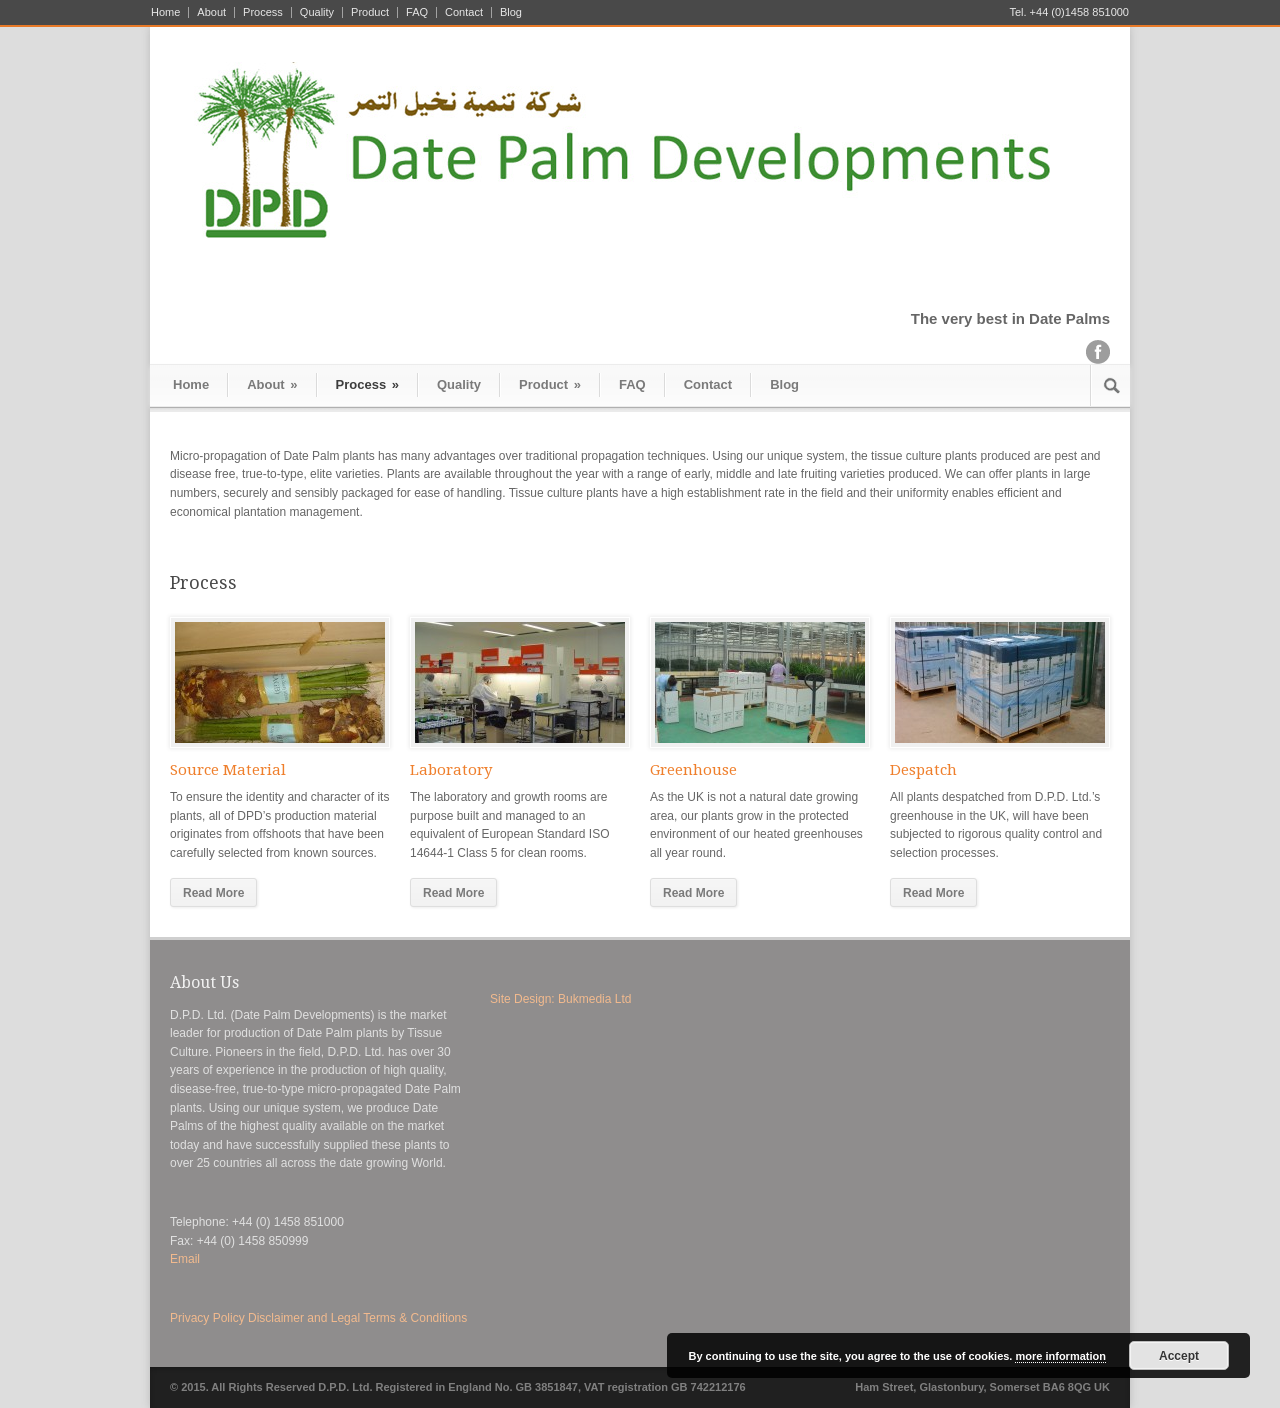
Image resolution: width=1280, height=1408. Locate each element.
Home (165, 12)
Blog (511, 12)
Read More (213, 893)
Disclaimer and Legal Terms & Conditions (357, 1318)
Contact (464, 12)
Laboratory (451, 770)
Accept (1179, 1356)
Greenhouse (693, 770)
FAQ (417, 12)
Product (370, 12)
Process (263, 12)
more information (1060, 1356)
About (211, 12)
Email (185, 1259)
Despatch (923, 770)
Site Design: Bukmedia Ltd (560, 999)
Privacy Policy (207, 1318)
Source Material (228, 770)
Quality (317, 12)
